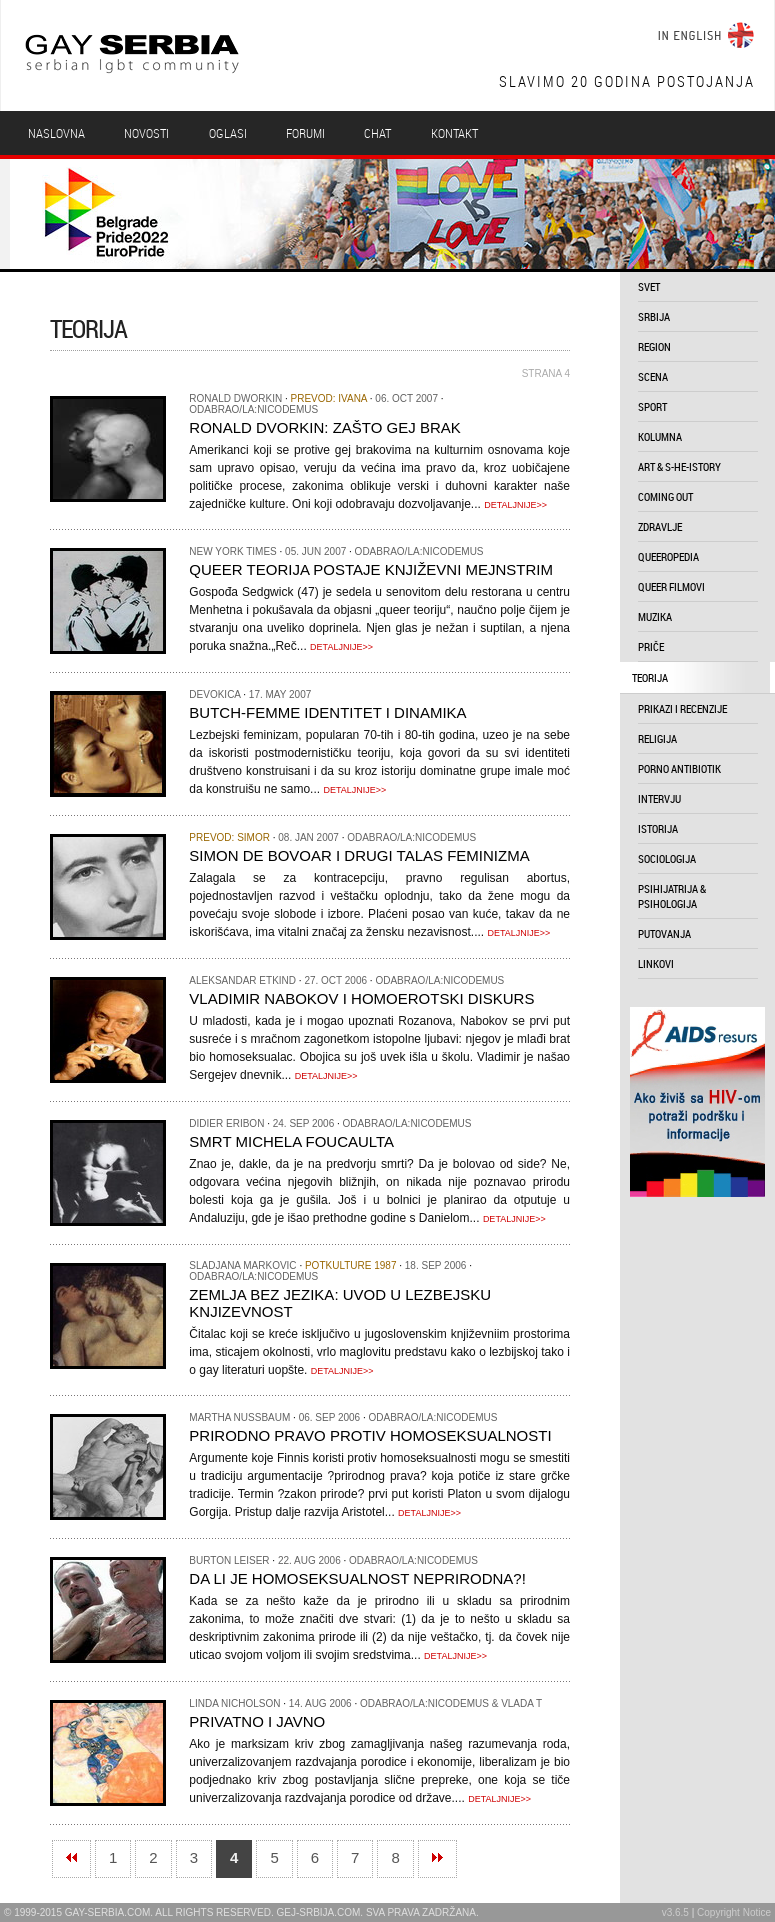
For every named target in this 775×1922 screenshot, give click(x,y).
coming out (665, 496)
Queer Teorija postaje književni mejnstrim (371, 569)
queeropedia (668, 556)
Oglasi (228, 133)
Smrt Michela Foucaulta (291, 1141)
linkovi (656, 963)
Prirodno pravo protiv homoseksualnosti (370, 1435)
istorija (658, 828)
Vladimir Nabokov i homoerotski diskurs (361, 998)
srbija (654, 316)
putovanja (664, 933)
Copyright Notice (734, 1912)
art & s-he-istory (679, 466)
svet (649, 286)
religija (657, 738)
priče (651, 646)
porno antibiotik (679, 768)
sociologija (667, 858)
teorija (650, 677)
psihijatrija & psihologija (672, 896)
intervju (659, 798)
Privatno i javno (257, 1721)
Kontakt (454, 133)
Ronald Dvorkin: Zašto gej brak (324, 427)
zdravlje (660, 526)
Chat (377, 133)
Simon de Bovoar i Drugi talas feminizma (359, 855)
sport (652, 406)
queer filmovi (671, 586)
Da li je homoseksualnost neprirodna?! (357, 1578)
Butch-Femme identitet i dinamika (327, 712)
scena (653, 376)
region (654, 346)
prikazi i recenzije (682, 708)
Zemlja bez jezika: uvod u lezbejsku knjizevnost (340, 1303)
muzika (655, 616)
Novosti (146, 133)
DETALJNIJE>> (515, 505)
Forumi (305, 133)
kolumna (660, 436)
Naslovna (56, 133)
